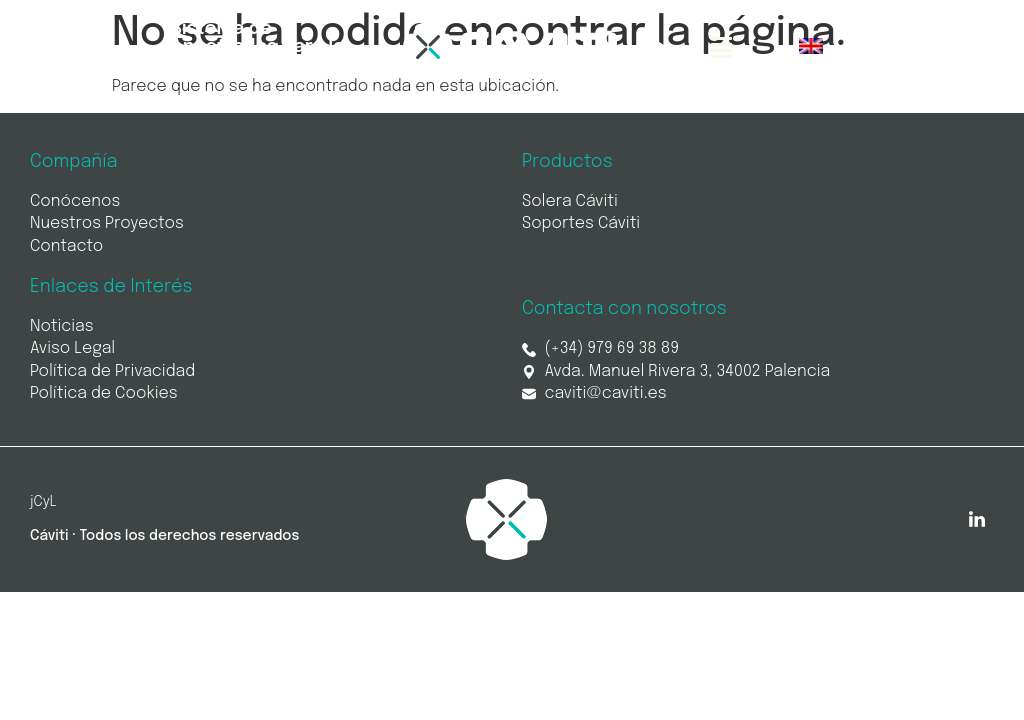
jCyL (43, 502)
